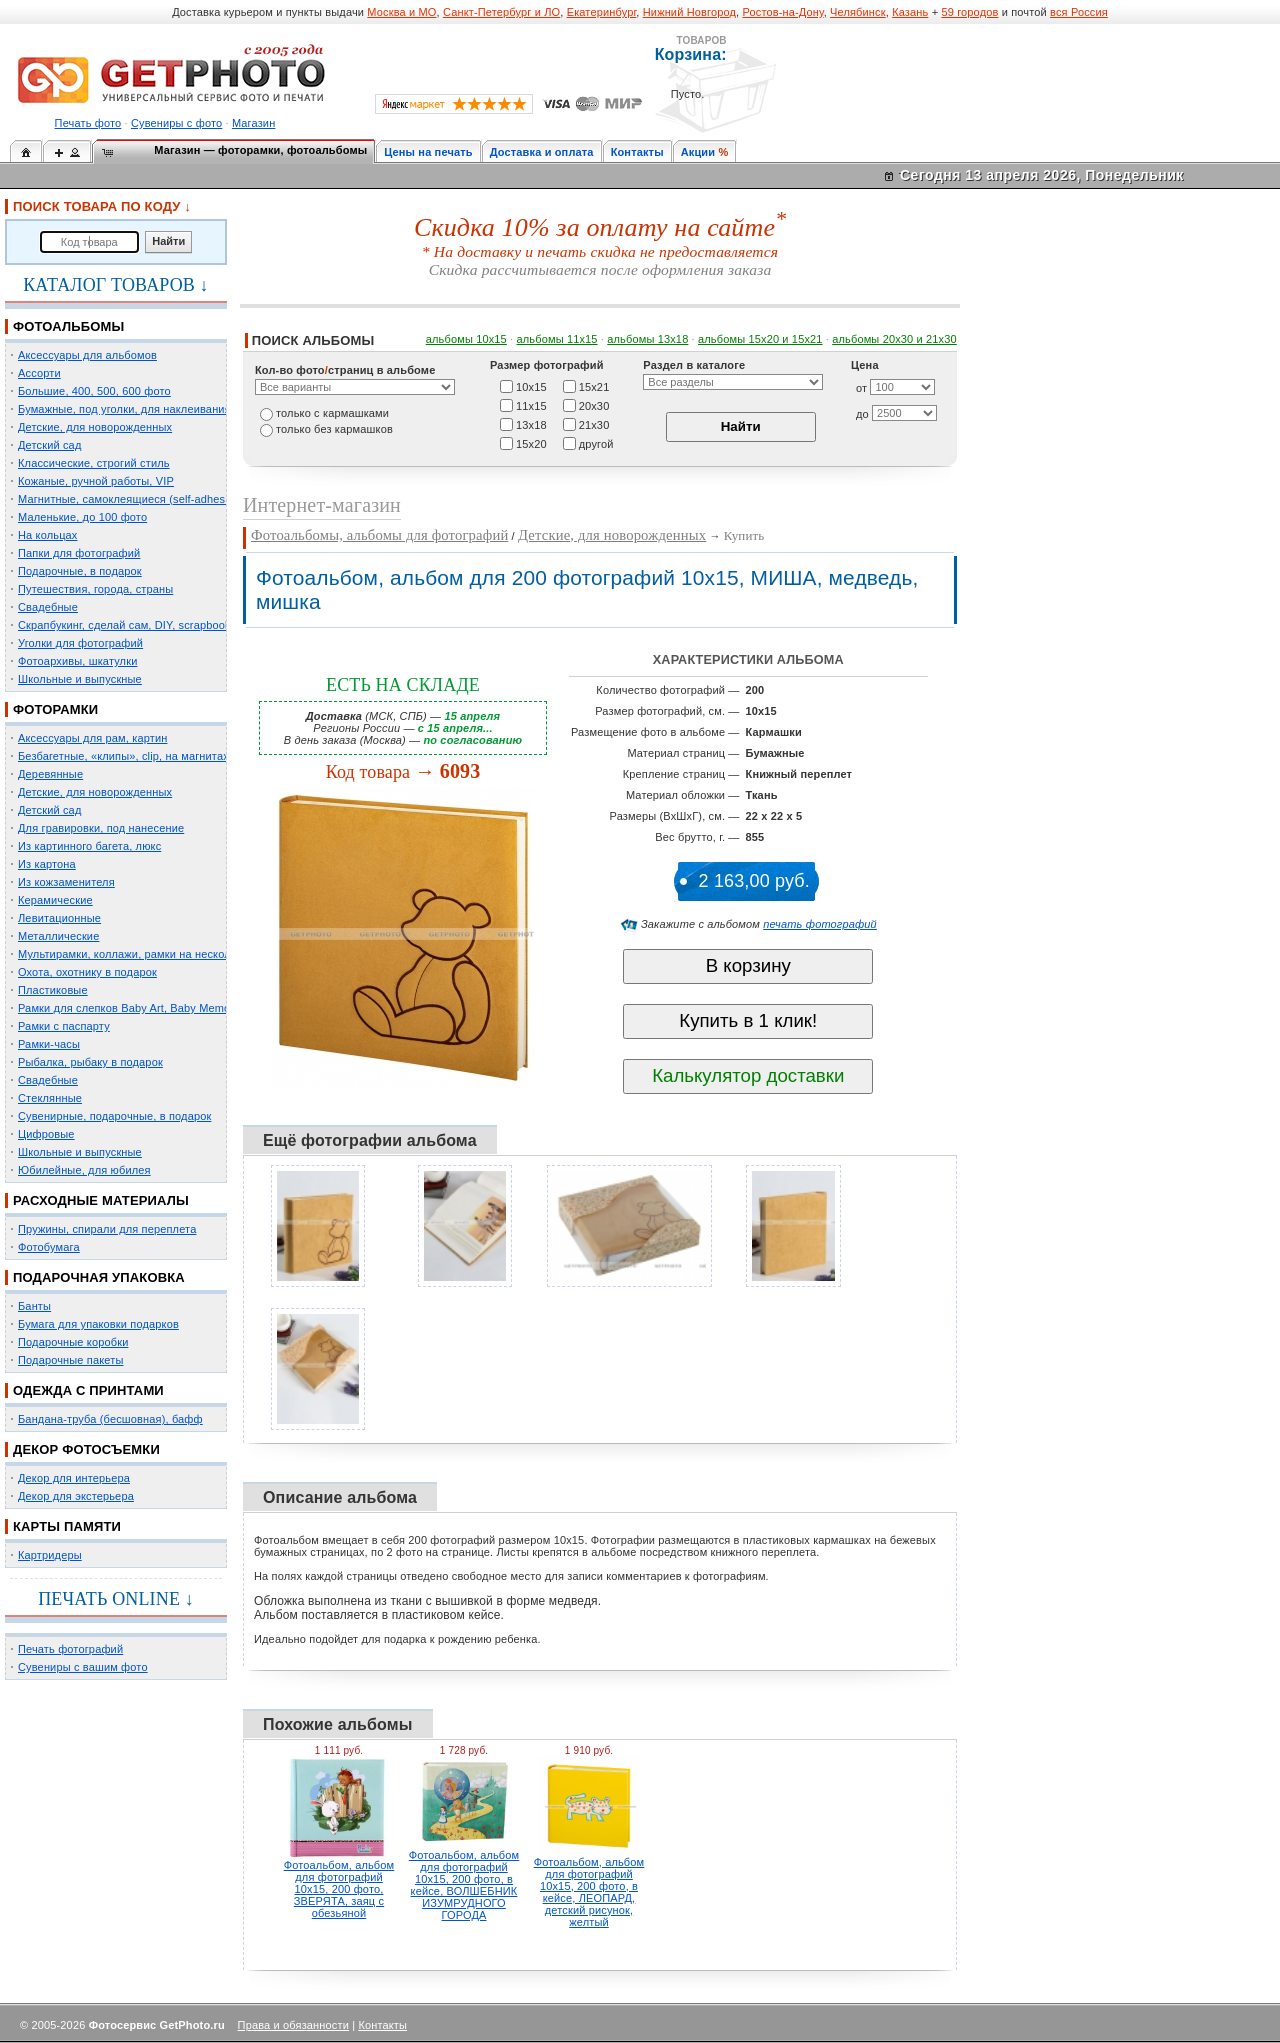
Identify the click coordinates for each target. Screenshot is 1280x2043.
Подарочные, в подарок (80, 571)
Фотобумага (49, 1247)
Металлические (58, 936)
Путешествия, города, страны (95, 589)
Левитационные (59, 918)
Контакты (637, 152)
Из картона (47, 864)
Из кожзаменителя (66, 882)
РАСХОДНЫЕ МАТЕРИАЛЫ (101, 1200)
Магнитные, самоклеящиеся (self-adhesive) (131, 499)
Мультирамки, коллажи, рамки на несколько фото (148, 954)
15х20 (531, 443)
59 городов (969, 12)
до (862, 414)
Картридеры (50, 1555)
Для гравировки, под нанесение (101, 828)
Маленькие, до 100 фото (82, 517)
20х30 (594, 405)
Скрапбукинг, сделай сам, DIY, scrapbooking (132, 625)
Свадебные (48, 607)
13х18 (531, 424)
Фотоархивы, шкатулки (77, 661)
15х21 (594, 386)
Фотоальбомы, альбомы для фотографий (379, 535)
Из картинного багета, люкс (89, 846)
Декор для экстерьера (76, 1496)
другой (596, 443)
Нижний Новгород (689, 12)
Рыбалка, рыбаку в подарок (90, 1062)
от (861, 388)
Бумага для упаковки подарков (98, 1324)
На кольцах (48, 535)
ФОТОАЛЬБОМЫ (68, 326)
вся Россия (1079, 12)
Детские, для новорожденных (95, 427)
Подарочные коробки (73, 1342)
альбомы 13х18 (647, 339)
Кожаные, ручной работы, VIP (96, 481)
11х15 (531, 405)
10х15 (531, 386)
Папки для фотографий (79, 553)
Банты (34, 1306)
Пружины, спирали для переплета (107, 1229)
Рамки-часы (49, 1044)
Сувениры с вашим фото (83, 1667)
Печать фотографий (70, 1649)
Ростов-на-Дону (783, 12)
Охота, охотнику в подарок (87, 972)
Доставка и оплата (542, 152)
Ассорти (39, 373)
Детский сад (49, 445)
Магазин (253, 123)
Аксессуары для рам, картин (92, 738)
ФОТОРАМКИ (55, 709)
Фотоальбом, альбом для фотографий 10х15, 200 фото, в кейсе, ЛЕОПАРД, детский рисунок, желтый (589, 1892)
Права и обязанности (293, 2025)
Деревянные (50, 774)
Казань (910, 12)
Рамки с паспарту (64, 1026)
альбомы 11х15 (557, 339)
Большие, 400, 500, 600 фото (94, 391)
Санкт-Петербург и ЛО (501, 12)
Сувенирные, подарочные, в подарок (114, 1116)
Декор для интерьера (74, 1478)
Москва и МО (401, 12)
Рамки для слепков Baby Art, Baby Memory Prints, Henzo (164, 1008)
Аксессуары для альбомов (87, 355)
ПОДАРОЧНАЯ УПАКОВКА (99, 1277)
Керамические (55, 900)
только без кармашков (334, 429)
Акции (698, 152)
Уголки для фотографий (80, 643)
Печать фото (88, 123)
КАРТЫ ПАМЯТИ (67, 1526)
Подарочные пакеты (70, 1360)
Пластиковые (53, 990)
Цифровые (46, 1134)
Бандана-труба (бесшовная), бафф (110, 1419)
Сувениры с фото (176, 123)
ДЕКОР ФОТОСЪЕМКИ (86, 1449)
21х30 (594, 424)
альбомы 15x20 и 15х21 (760, 339)
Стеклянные (50, 1098)
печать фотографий (820, 924)
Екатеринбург (602, 12)
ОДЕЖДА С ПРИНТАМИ (88, 1390)
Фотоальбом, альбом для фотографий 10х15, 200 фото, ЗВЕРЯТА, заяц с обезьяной (339, 1889)
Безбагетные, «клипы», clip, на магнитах (123, 756)
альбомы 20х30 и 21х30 (894, 339)
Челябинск (858, 12)
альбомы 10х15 (466, 339)
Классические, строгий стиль (94, 463)
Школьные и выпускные (80, 679)
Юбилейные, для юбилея (84, 1170)
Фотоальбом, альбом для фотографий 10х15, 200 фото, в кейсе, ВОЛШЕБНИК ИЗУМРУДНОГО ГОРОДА (464, 1885)
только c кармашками (332, 413)
